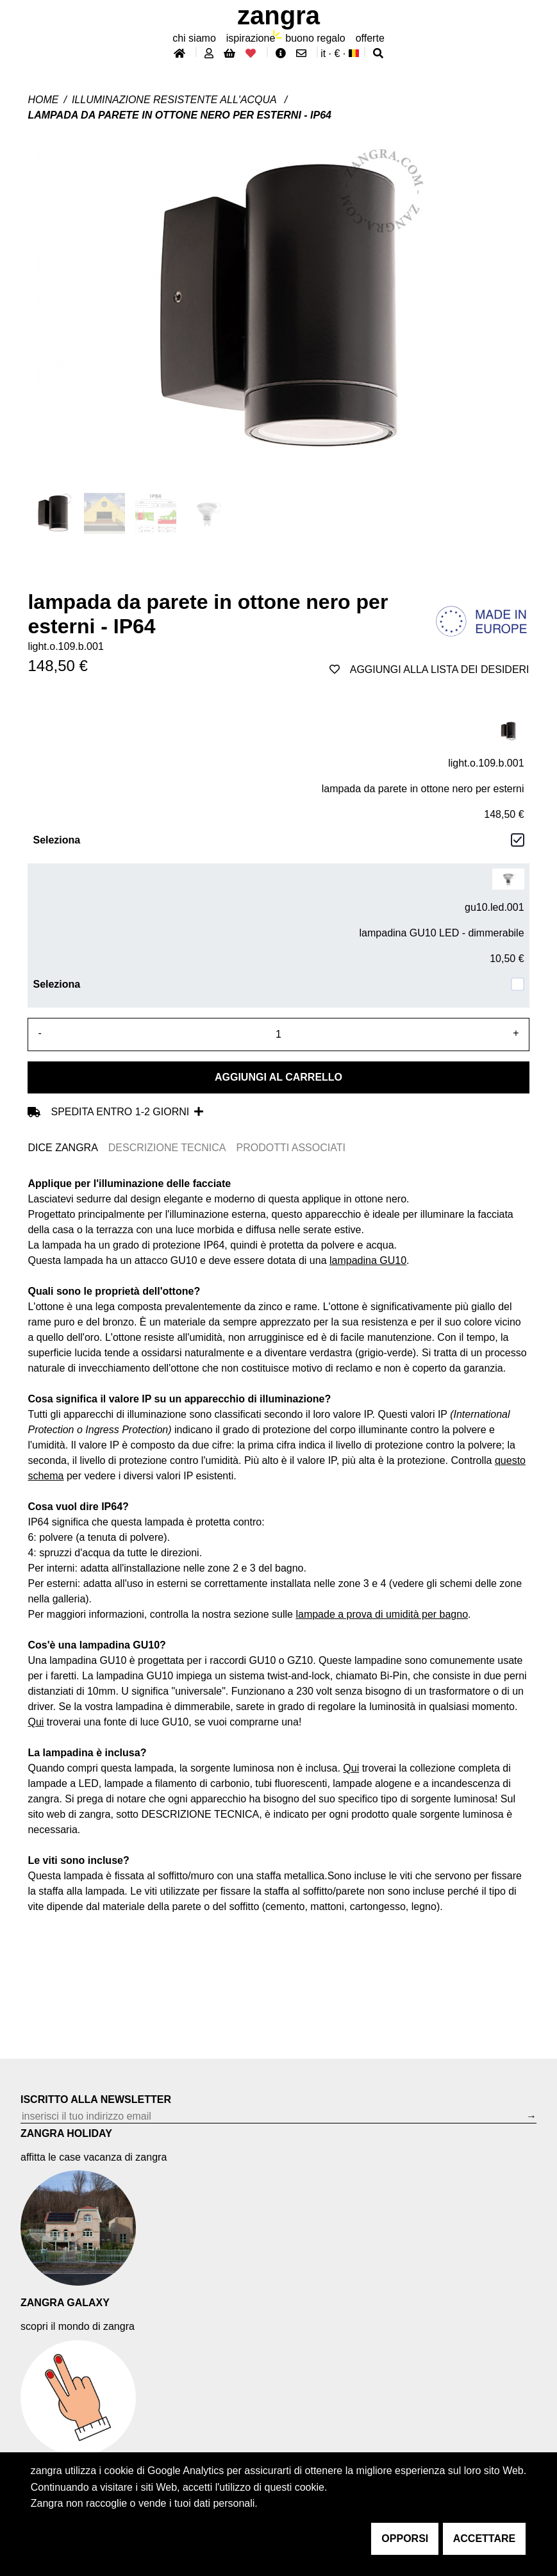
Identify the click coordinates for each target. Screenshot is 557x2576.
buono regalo (315, 38)
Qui (36, 1721)
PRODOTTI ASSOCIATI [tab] (291, 1147)
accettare (484, 2538)
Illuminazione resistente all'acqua (175, 99)
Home (43, 99)
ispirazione (250, 38)
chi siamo (194, 38)
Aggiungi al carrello (278, 1077)
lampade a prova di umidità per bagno (381, 1614)
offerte (370, 38)
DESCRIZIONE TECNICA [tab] (167, 1147)
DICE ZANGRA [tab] (62, 1147)
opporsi (404, 2538)
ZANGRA (278, 15)
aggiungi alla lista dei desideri (429, 669)
